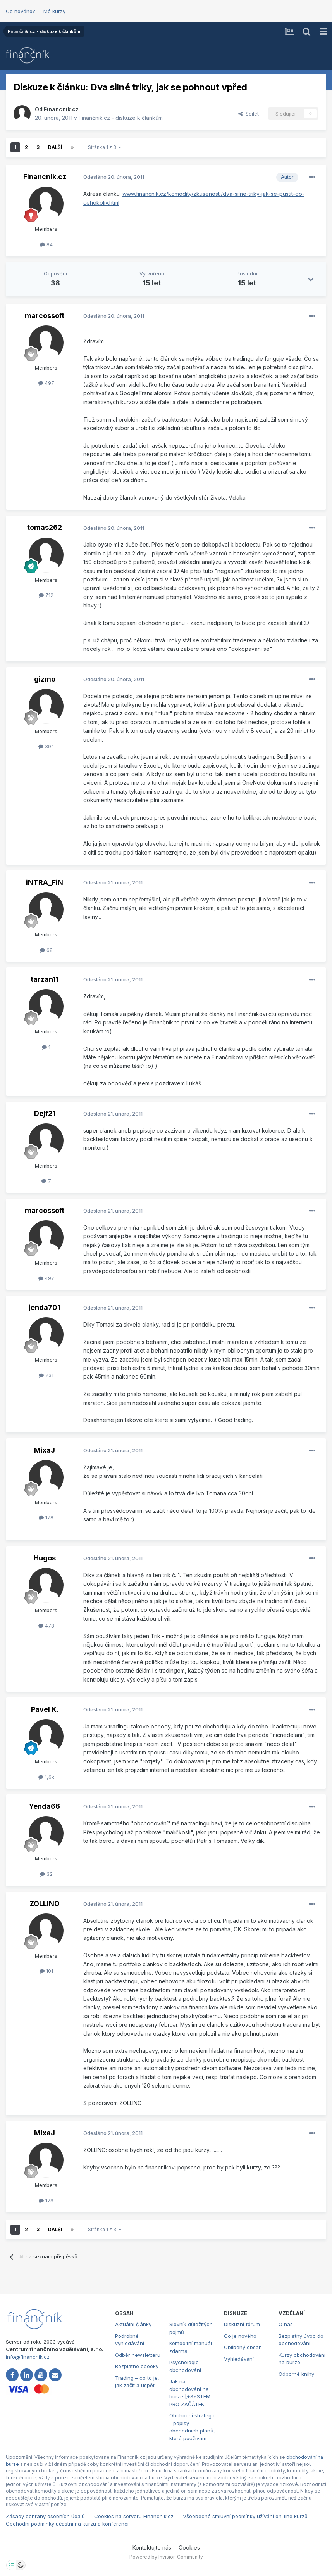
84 (46, 244)
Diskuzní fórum (242, 2324)
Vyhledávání (239, 2359)
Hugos (45, 1558)
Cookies (189, 2547)
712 (46, 595)
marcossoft (44, 315)
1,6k (46, 1777)
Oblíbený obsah (243, 2347)
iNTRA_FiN (44, 882)
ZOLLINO (44, 1904)
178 (46, 1517)
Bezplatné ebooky (136, 2366)
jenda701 (44, 1307)
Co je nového (240, 2336)
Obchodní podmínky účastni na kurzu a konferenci (67, 2524)
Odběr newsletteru (137, 2355)
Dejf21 (44, 1113)
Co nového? (20, 11)
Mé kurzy (54, 11)
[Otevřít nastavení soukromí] (11, 2565)
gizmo (44, 679)
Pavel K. (44, 1709)
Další (55, 147)
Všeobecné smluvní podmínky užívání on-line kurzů (245, 2516)
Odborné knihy (296, 2374)
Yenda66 (44, 1806)
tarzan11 (45, 979)
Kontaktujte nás (151, 2547)
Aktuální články (133, 2324)
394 (46, 746)
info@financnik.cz (28, 2357)
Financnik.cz (61, 109)
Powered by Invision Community (166, 2557)
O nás (286, 2324)
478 (46, 1626)
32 (46, 1874)
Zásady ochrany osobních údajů (45, 2516)
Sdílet (248, 114)
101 (46, 1971)
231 (46, 1375)
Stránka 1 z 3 (104, 147)
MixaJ (44, 1450)
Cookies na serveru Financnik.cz (134, 2516)
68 (46, 950)
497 (46, 383)
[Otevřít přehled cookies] (20, 2565)
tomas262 (44, 527)
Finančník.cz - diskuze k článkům (121, 117)
